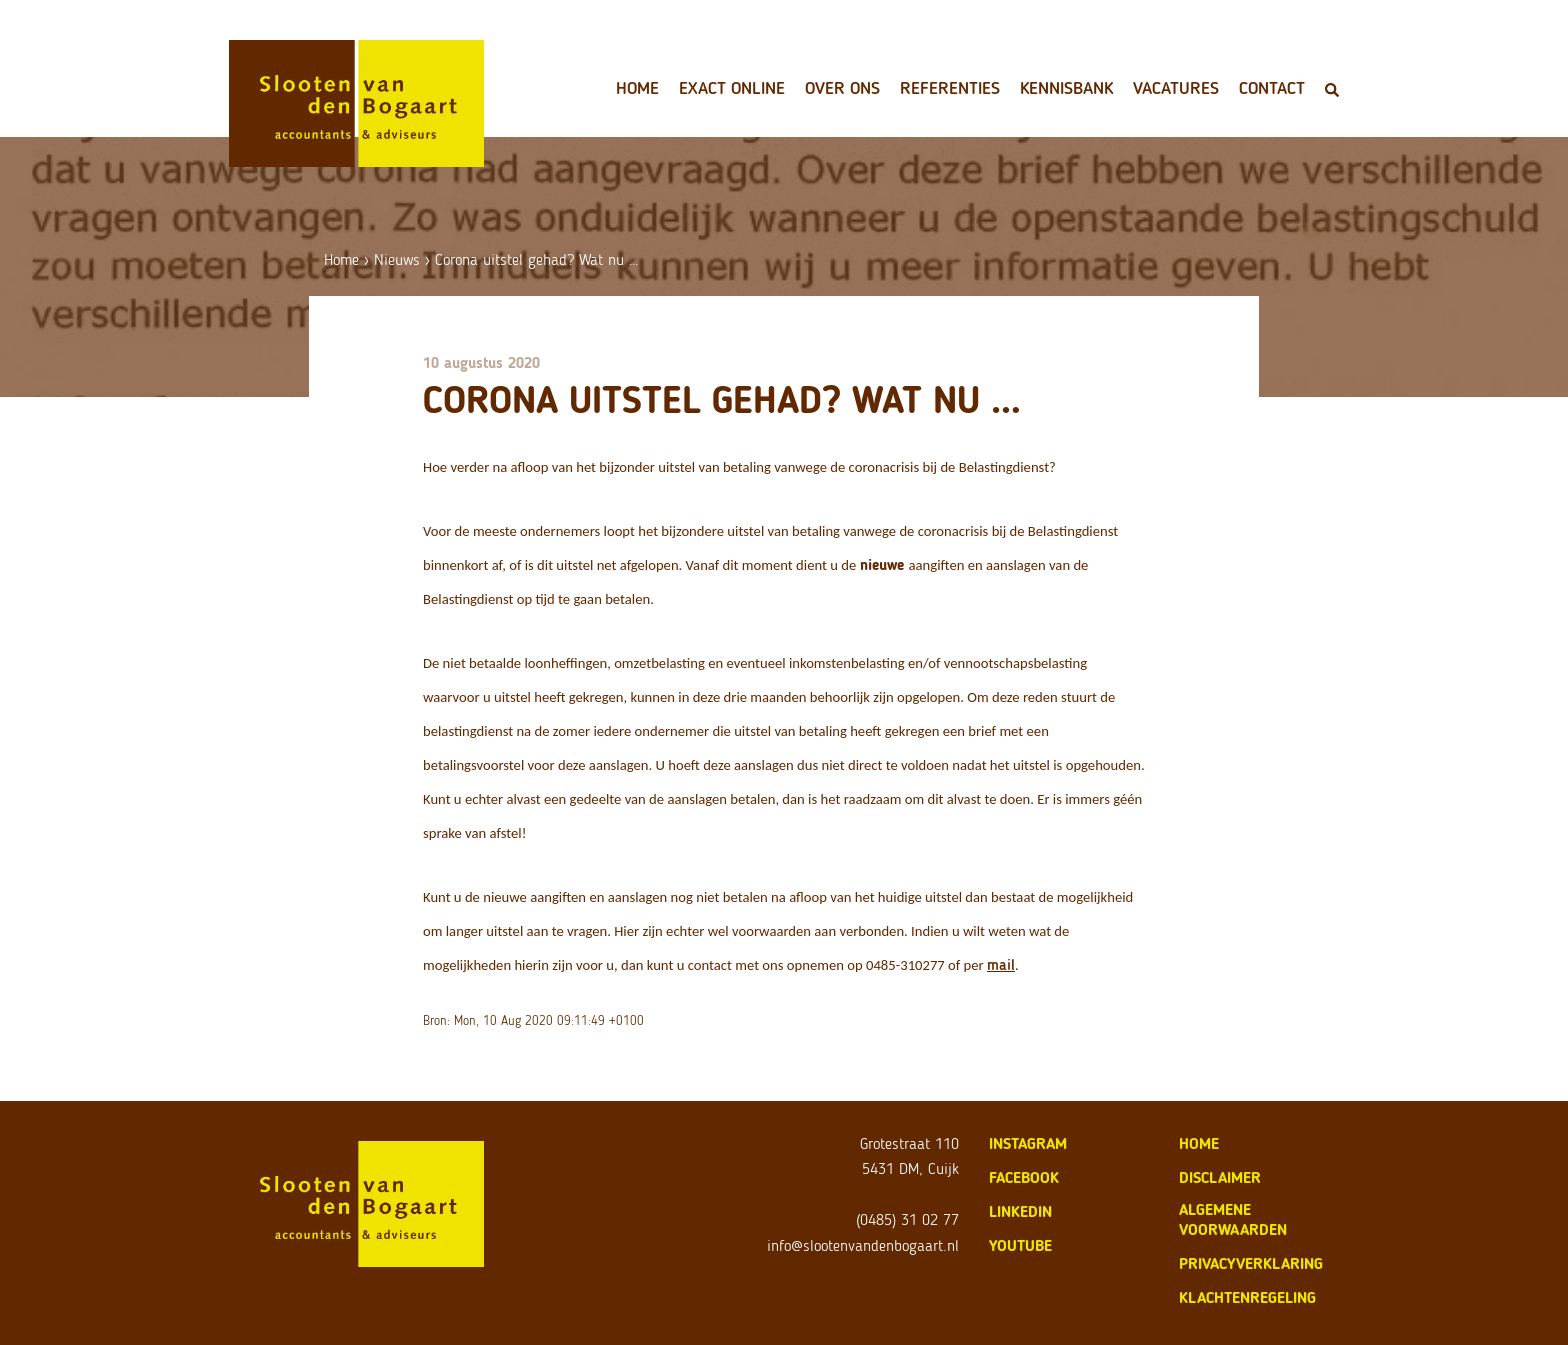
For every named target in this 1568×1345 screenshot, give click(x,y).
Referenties (950, 88)
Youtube (1020, 1245)
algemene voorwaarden (1233, 1219)
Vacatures (1176, 88)
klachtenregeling (1247, 1297)
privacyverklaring (1251, 1263)
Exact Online (732, 88)
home (1199, 1143)
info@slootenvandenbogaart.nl (863, 1245)
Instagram (1028, 1143)
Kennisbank (1066, 88)
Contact (1272, 88)
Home (637, 88)
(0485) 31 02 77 (907, 1219)
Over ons (842, 88)
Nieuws (397, 259)
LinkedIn (1020, 1211)
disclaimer (1220, 1177)
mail (1001, 965)
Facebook (1024, 1177)
